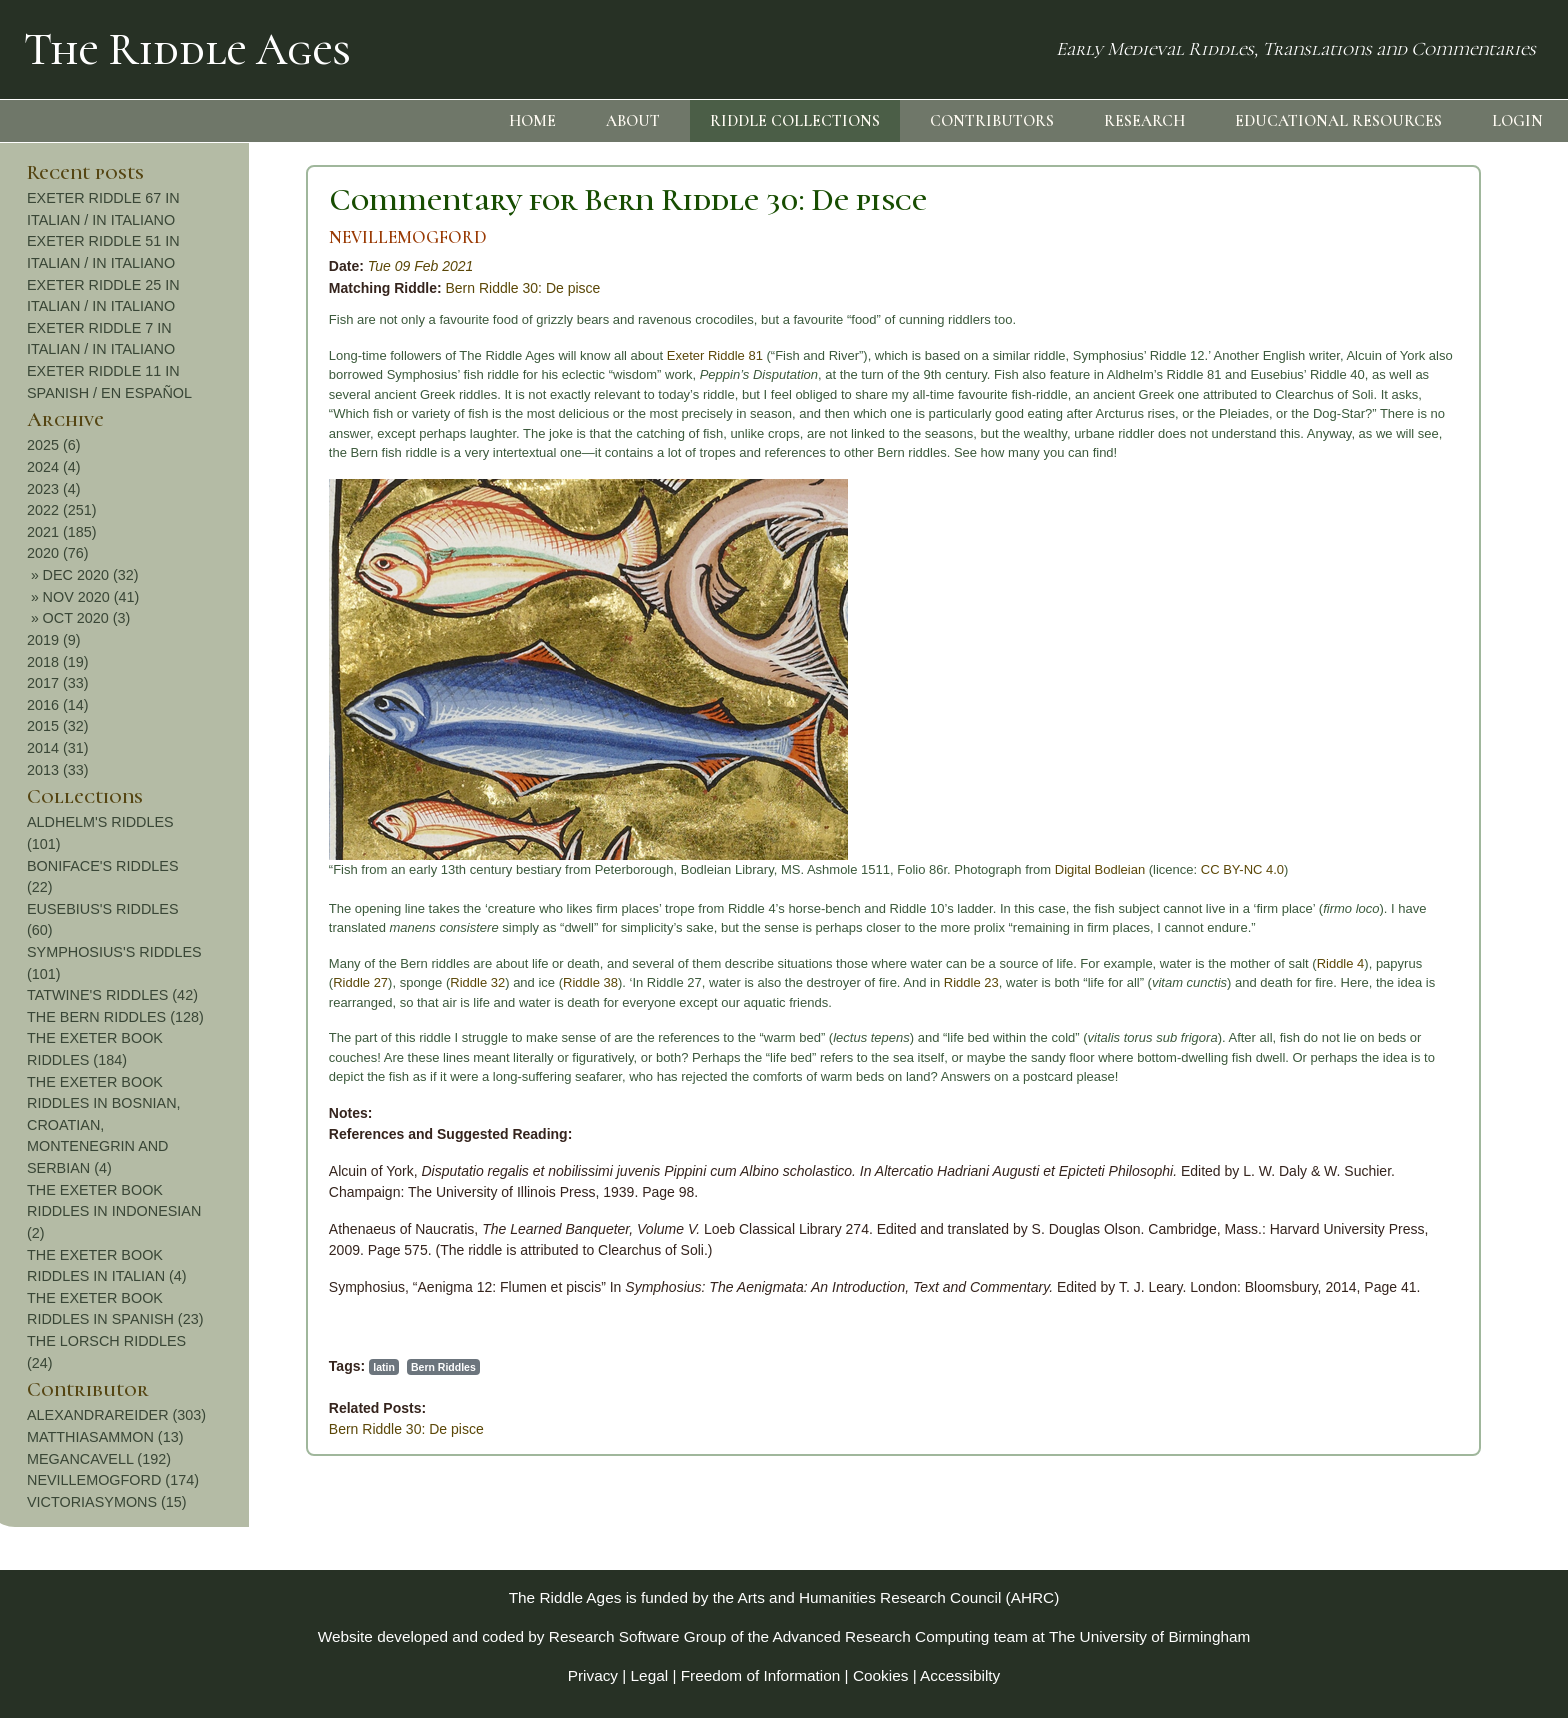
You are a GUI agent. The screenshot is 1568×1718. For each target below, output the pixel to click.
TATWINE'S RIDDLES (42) (1431, 995)
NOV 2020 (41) (1410, 597)
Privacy (593, 1675)
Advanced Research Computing (881, 1636)
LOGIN (1517, 121)
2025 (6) (1373, 445)
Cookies (881, 1675)
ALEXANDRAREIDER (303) (1435, 1415)
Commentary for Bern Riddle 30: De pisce (364, 199)
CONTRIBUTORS (992, 121)
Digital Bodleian (836, 869)
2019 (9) (1373, 640)
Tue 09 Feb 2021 (157, 266)
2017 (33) (1377, 683)
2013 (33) (1377, 770)
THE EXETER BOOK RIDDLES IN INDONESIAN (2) (1433, 1211)
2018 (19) (1377, 662)
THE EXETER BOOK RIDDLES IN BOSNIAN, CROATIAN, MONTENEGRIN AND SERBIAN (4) (1423, 1125)
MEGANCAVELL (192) (1418, 1459)
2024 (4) (1373, 467)
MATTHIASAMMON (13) (1424, 1437)
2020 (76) (1377, 553)
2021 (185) (1381, 532)
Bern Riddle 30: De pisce (259, 288)
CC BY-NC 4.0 (978, 869)
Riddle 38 (326, 982)
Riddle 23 (707, 982)
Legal (650, 1675)
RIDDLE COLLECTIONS (795, 121)
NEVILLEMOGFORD (144, 237)
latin (120, 1367)
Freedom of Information (761, 1675)
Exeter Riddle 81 (451, 355)
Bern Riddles (179, 1367)
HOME (532, 121)
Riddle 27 (96, 982)
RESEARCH (1144, 121)
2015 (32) (1377, 726)
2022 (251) (1381, 510)
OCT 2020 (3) (1406, 618)
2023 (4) (1373, 489)
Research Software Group (638, 1636)
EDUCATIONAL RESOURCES (1338, 121)
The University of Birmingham (1149, 1636)
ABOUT (633, 121)
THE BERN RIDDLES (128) (1434, 1017)
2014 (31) (1377, 748)
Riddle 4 (1077, 963)
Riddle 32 (213, 982)
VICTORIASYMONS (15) (1426, 1502)
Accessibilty (960, 1675)
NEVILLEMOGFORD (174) (1432, 1480)
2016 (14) (1377, 705)
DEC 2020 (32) (1410, 575)
